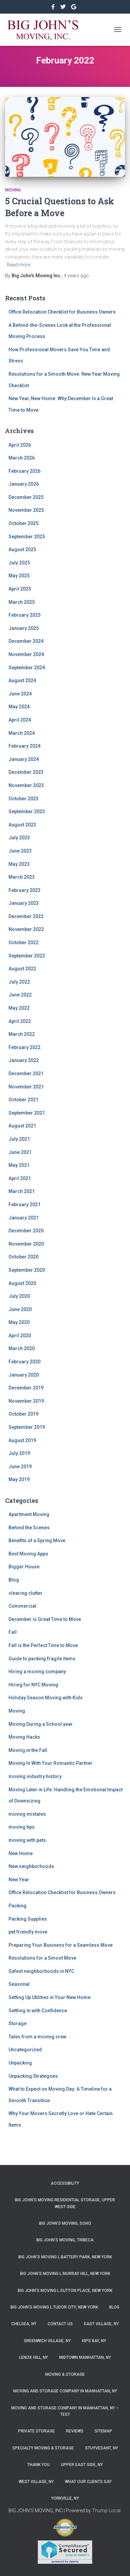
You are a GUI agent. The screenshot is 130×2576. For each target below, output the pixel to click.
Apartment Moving (29, 1514)
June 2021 (20, 1152)
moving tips (22, 1827)
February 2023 (24, 890)
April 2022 (20, 1021)
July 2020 (19, 1296)
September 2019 (27, 1427)
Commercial (22, 1606)
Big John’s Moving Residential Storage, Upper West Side (65, 2203)
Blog (14, 1580)
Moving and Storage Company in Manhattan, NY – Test (65, 2411)
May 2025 (19, 575)
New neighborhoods (31, 1866)
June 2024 (20, 693)
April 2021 (20, 1178)
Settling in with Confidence (38, 2010)
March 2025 (22, 602)
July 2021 (19, 1139)
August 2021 (22, 1125)
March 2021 (22, 1191)
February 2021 (24, 1204)
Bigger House (24, 1566)
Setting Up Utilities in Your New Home (50, 1997)
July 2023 (19, 837)
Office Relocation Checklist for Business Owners (62, 312)
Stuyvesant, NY (101, 2448)
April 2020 (20, 1335)
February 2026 (24, 471)
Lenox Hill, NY (33, 2357)
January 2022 (24, 1060)
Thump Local (106, 2510)
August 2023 (22, 824)
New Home (21, 1853)
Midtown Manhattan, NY (85, 2357)
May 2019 (19, 1479)
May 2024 (19, 706)
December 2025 (26, 497)
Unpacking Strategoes (33, 2076)
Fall (13, 1632)
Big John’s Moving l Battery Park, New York (65, 2257)
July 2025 (19, 562)
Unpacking (20, 2063)
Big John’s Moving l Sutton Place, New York (65, 2290)
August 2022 (22, 968)
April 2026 (20, 445)
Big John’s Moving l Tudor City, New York (54, 2307)
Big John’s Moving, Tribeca (65, 2240)
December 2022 (26, 916)
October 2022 (23, 942)
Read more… (20, 264)
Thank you (38, 2464)
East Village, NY (101, 2323)
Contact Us (60, 2323)
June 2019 (20, 1466)
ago (76, 275)
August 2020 (22, 1283)
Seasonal (19, 1984)
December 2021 (26, 1073)
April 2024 (20, 720)
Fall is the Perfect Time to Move (43, 1645)
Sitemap (103, 2431)
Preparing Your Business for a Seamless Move (61, 1945)
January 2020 (24, 1375)
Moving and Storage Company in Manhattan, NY (65, 2391)
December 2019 (26, 1387)
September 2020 (27, 1270)
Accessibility (65, 2183)
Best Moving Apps (28, 1553)
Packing (18, 1905)
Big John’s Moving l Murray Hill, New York (65, 2273)
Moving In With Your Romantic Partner (51, 1763)
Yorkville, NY (65, 2498)
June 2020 (20, 1309)
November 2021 (26, 1086)
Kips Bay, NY (94, 2340)
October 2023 (23, 798)
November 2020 (26, 1244)
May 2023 (19, 864)
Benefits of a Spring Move (37, 1540)
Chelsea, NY (23, 2323)
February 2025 (24, 615)
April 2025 (20, 589)
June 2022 (20, 994)
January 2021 (24, 1217)
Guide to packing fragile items (42, 1658)
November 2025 (26, 510)
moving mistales (27, 1814)
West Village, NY (36, 2481)
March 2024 (22, 733)
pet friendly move (28, 1932)
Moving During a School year (41, 1724)
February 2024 (24, 746)
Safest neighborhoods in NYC (41, 1971)
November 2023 (26, 785)
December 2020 (26, 1230)
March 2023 (22, 877)
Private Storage (36, 2431)
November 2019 (26, 1401)
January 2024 (24, 759)
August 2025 (22, 549)
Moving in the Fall (28, 1750)
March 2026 (22, 458)
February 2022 (24, 1047)
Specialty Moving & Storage (43, 2448)
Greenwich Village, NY (47, 2340)
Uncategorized (25, 2049)
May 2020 (19, 1322)
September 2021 (27, 1113)
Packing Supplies (28, 1919)
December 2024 (26, 641)
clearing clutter (26, 1593)
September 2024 (27, 667)
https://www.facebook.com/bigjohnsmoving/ (53, 8)
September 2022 (27, 955)
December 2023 (26, 772)
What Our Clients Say (88, 2481)
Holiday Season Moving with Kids (46, 1697)
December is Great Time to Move (45, 1619)
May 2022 (19, 1008)
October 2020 (23, 1256)
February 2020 (24, 1361)
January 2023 (24, 903)
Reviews (74, 2431)
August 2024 (22, 680)
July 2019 (19, 1453)
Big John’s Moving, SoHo (65, 2223)
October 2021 (23, 1099)
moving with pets (27, 1840)
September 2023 (27, 811)
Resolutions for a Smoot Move (42, 1958)
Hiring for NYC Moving (33, 1684)
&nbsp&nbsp (63, 8)
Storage (18, 2023)
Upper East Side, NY (82, 2464)
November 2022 (26, 929)
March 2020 (22, 1348)
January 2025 (24, 628)
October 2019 (23, 1414)
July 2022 (19, 982)
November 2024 (26, 654)
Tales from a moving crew (37, 2036)
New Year (19, 1879)
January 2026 (24, 484)
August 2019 (22, 1440)
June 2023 (20, 851)
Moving (13, 190)
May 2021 (19, 1165)
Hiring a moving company (37, 1671)
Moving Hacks (24, 1737)
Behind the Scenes (29, 1527)
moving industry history (35, 1776)
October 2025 (23, 523)
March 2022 (22, 1034)
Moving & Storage (65, 2374)
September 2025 (27, 536)
